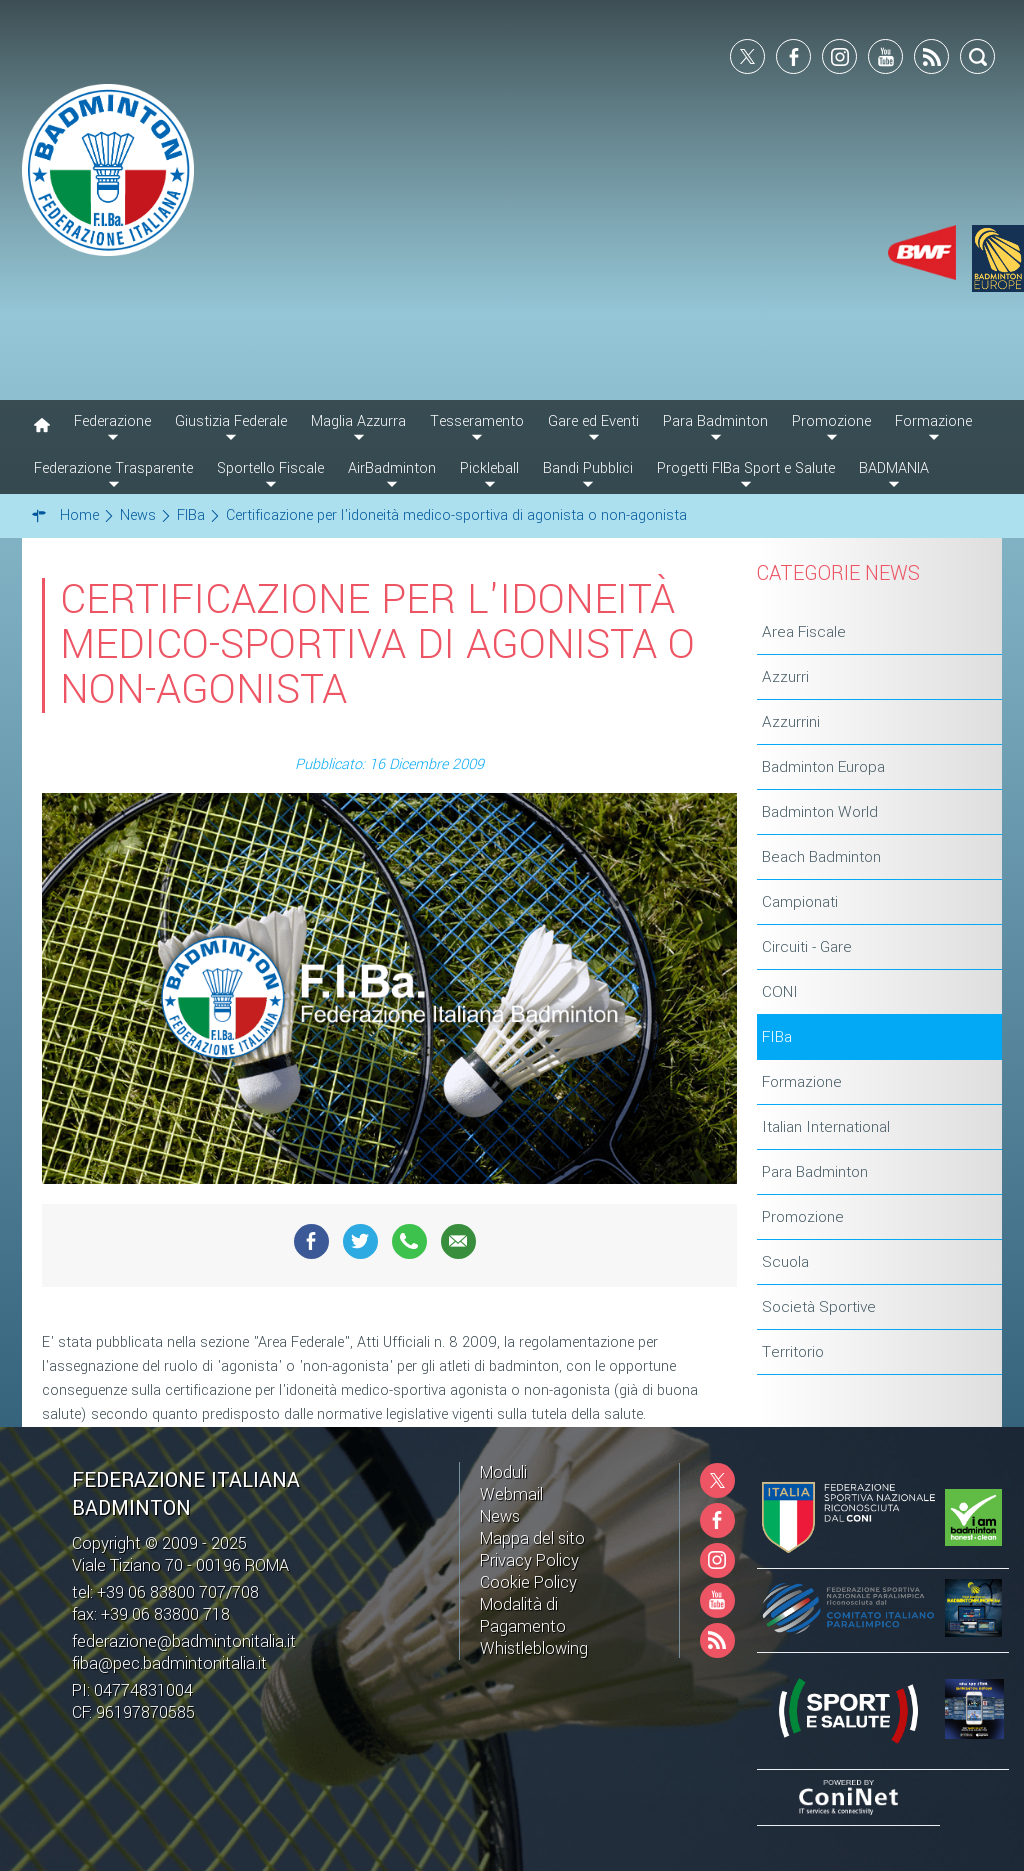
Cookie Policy (528, 1582)
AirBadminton (392, 468)
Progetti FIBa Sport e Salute (746, 468)
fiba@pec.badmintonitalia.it (169, 1663)
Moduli (503, 1472)
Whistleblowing (534, 1648)
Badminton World (820, 812)
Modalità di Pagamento (523, 1615)
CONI (780, 992)
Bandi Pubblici (588, 468)
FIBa (777, 1037)
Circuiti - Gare (807, 947)
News (500, 1516)
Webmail (511, 1494)
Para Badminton (815, 1172)
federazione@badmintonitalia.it (184, 1641)
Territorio (793, 1352)
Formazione (802, 1082)
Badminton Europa (823, 767)
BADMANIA (894, 468)
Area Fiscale (804, 632)
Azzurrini (791, 722)
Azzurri (785, 677)
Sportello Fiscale (270, 468)
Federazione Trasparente (113, 468)
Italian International (826, 1127)
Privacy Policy (529, 1560)
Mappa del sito (532, 1538)
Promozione (803, 1217)
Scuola (785, 1262)
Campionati (800, 902)
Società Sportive (819, 1307)
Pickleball (489, 468)
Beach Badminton (821, 857)
